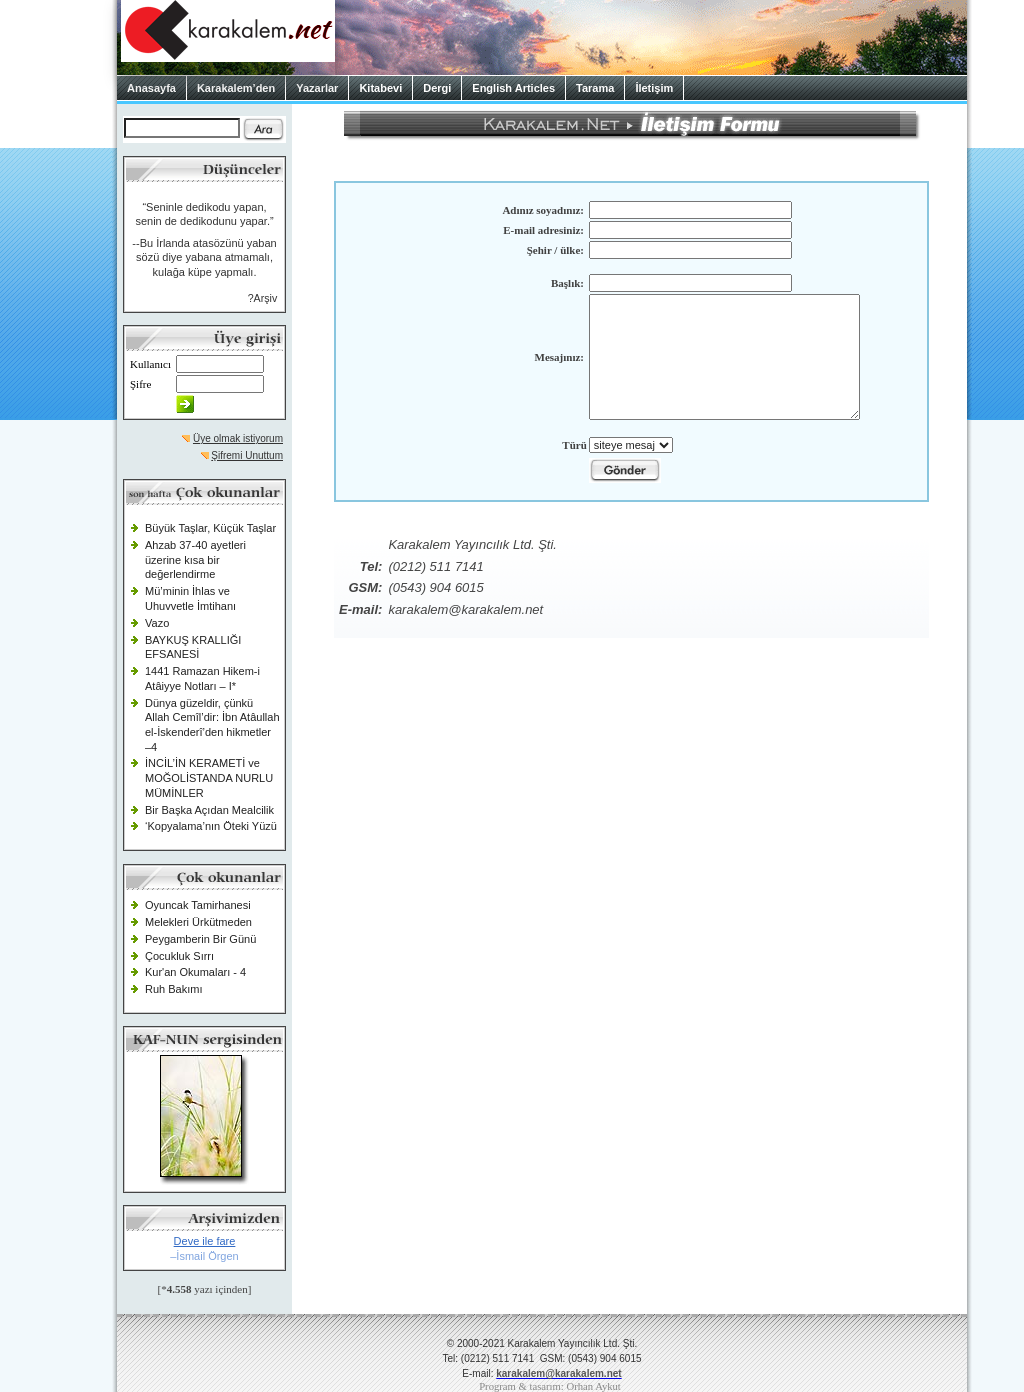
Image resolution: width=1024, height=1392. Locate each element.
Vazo (157, 623)
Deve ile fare (205, 1241)
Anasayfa (151, 88)
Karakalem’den (236, 88)
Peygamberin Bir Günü (200, 939)
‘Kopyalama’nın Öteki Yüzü (211, 826)
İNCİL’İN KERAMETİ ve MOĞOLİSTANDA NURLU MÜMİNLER (209, 777)
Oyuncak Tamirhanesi (198, 905)
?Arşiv (263, 298)
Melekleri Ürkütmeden (198, 922)
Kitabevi (380, 88)
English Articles (513, 88)
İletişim (654, 88)
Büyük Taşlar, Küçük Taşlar (210, 528)
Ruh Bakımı (173, 989)
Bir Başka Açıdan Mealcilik (209, 810)
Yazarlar (317, 88)
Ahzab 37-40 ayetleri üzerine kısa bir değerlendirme (195, 559)
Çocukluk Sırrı (179, 956)
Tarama (595, 88)
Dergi (437, 88)
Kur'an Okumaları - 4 (195, 972)
